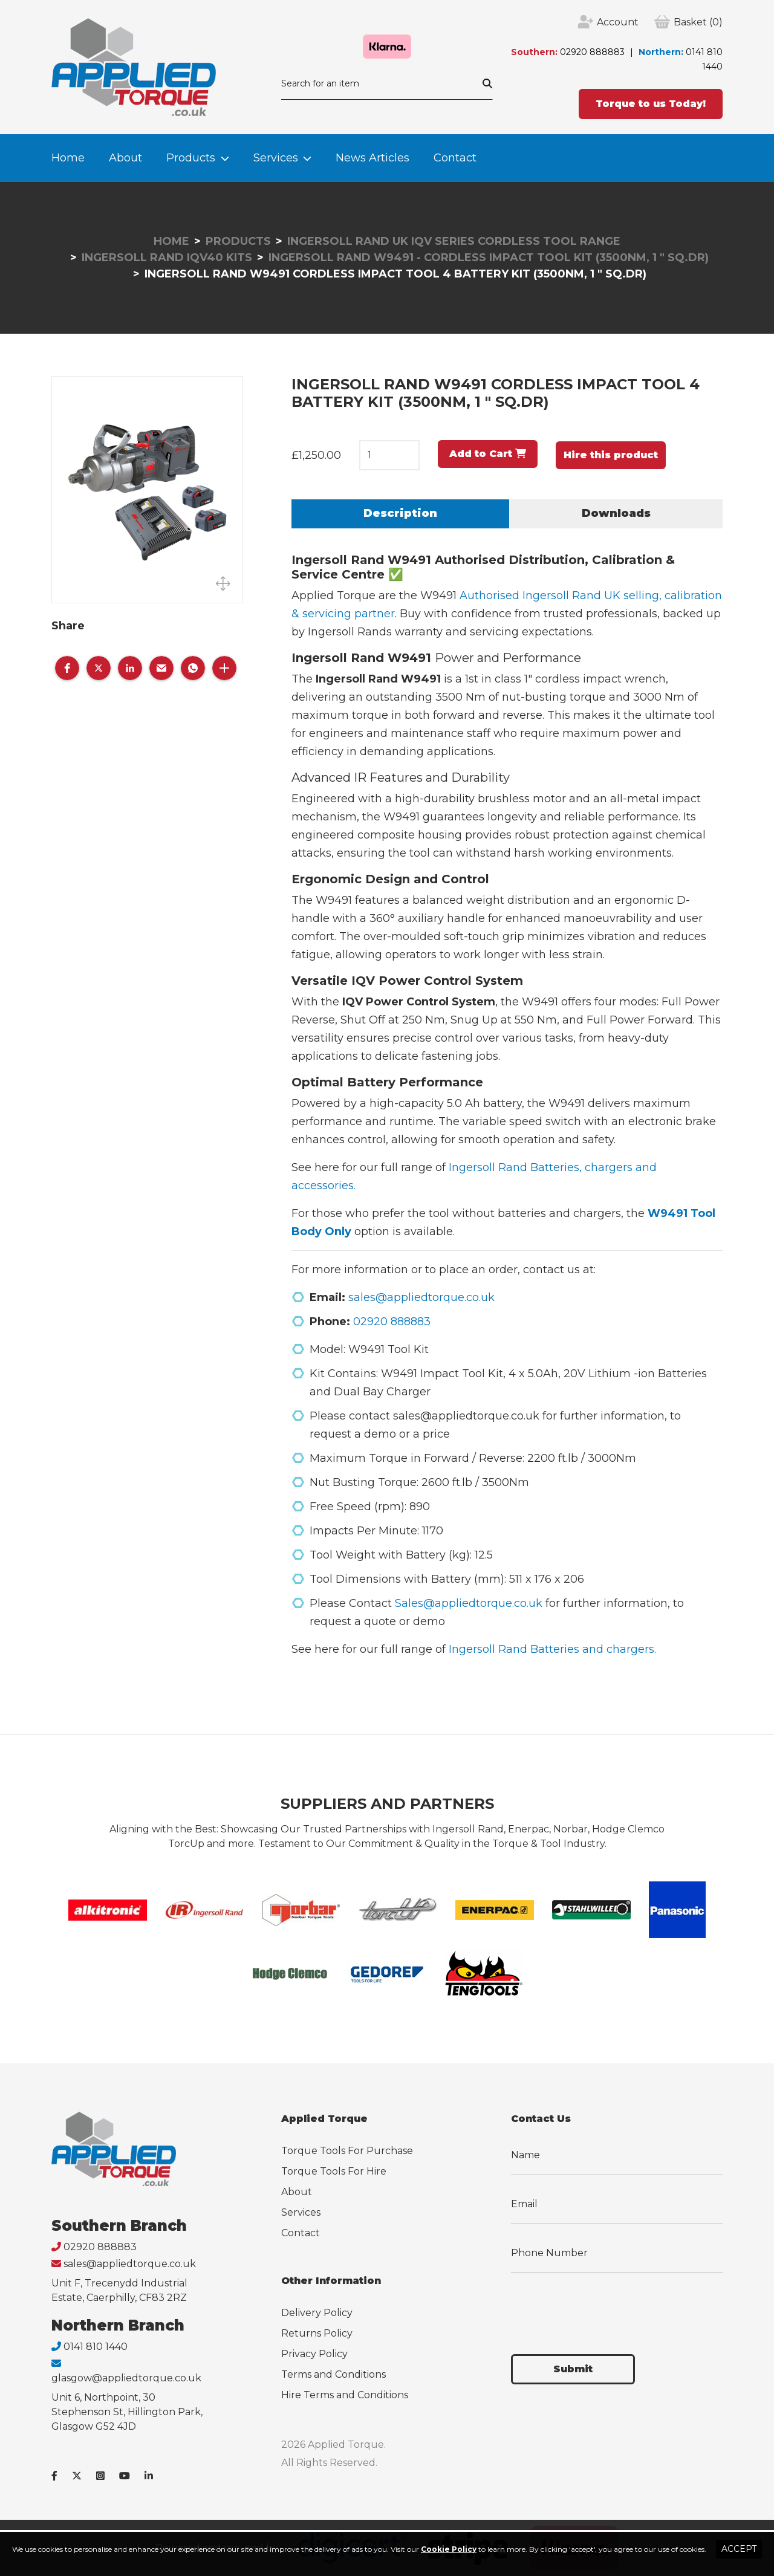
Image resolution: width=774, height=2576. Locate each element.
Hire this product (611, 455)
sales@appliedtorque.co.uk (421, 1297)
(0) (698, 22)
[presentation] (603, 2306)
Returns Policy (317, 2333)
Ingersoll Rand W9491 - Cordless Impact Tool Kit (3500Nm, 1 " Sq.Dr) (488, 257)
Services (275, 157)
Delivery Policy (317, 2312)
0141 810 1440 (95, 2346)
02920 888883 (592, 52)
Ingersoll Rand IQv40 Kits (167, 257)
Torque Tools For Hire (333, 2171)
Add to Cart (487, 453)
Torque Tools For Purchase (347, 2150)
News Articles (372, 157)
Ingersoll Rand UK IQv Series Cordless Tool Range (453, 241)
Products (190, 157)
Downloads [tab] (616, 513)
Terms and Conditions (333, 2374)
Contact (455, 157)
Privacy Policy (314, 2354)
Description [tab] (400, 513)
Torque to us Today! (651, 103)
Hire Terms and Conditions (344, 2395)
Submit (573, 2369)
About (125, 157)
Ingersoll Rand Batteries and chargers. (552, 1649)
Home (68, 157)
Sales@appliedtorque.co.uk (468, 1603)
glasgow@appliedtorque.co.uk (126, 2378)
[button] (67, 668)
